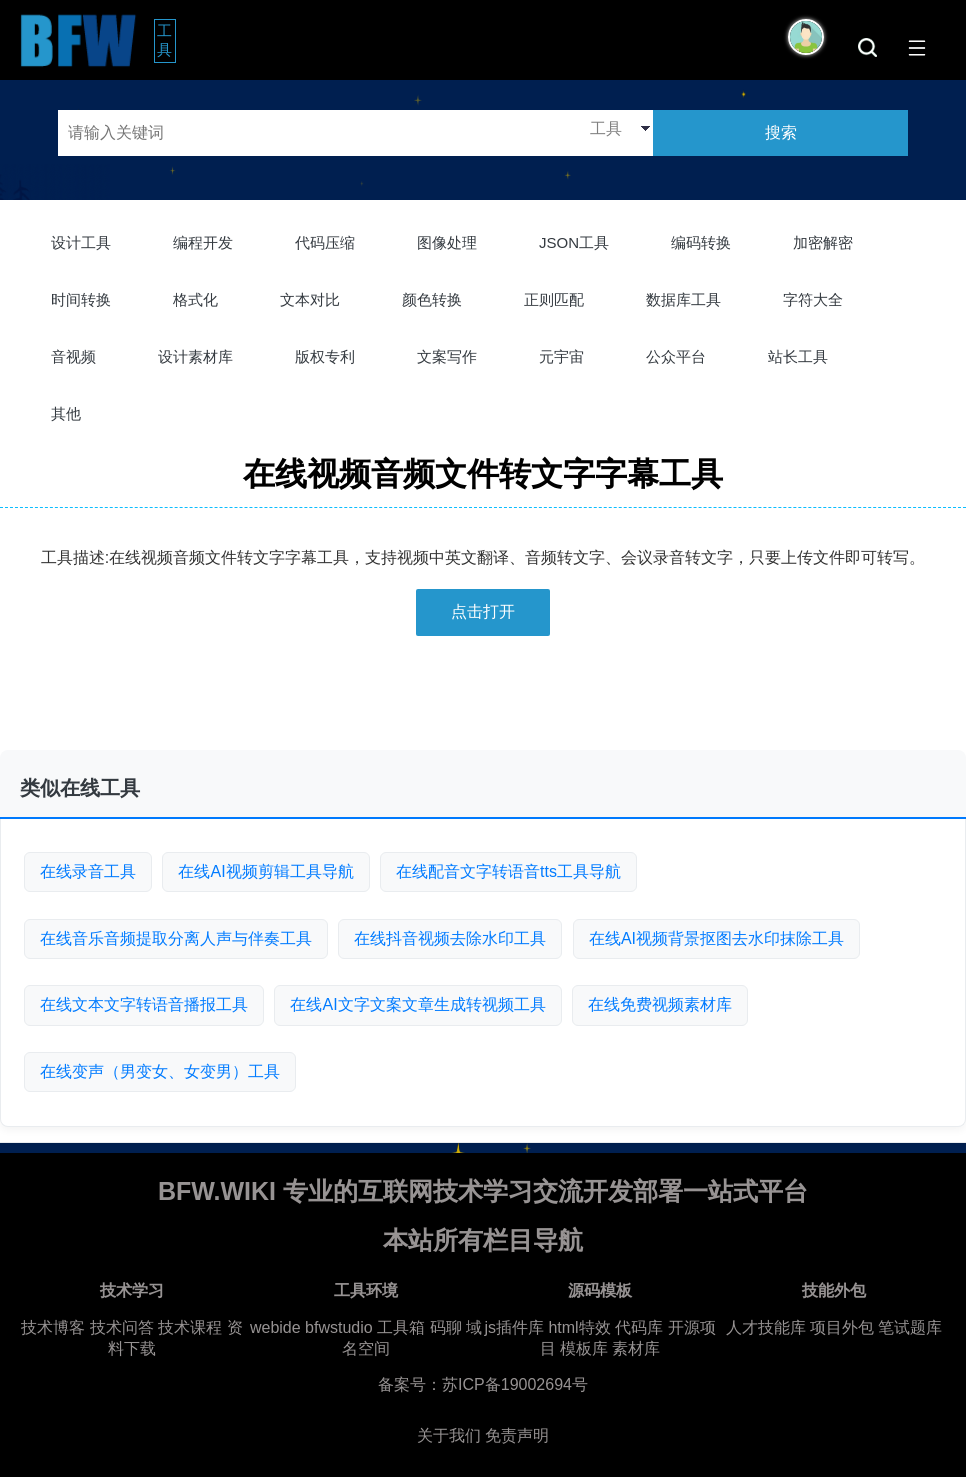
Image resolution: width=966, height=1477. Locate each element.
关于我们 (449, 1435)
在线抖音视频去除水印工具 (450, 938)
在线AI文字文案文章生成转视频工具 (417, 1004)
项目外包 (842, 1327)
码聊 (446, 1327)
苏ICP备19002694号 (515, 1384)
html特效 (579, 1327)
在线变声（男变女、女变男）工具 (160, 1071)
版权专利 (325, 356)
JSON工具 (574, 242)
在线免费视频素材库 (660, 1004)
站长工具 (798, 356)
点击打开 (483, 611)
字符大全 (813, 299)
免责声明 (517, 1435)
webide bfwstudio (313, 1327)
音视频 (73, 356)
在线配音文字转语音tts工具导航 (508, 871)
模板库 (584, 1348)
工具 (166, 40)
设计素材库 (195, 356)
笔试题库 (910, 1327)
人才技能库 (766, 1327)
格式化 (195, 299)
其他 (66, 413)
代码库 (639, 1327)
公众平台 (676, 356)
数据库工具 (683, 299)
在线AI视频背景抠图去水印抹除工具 (716, 938)
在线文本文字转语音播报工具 (144, 1004)
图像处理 (447, 242)
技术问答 (122, 1327)
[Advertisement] (483, 701)
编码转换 (701, 242)
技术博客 (53, 1327)
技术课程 (190, 1327)
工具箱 (401, 1327)
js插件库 (514, 1327)
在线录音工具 (88, 871)
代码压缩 (325, 242)
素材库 (636, 1348)
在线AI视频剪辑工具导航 (265, 871)
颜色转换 (432, 299)
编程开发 (203, 242)
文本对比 (310, 299)
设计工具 (81, 242)
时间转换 (81, 299)
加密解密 (823, 242)
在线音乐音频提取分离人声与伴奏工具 (176, 938)
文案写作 (447, 356)
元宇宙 (561, 356)
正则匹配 (554, 299)
